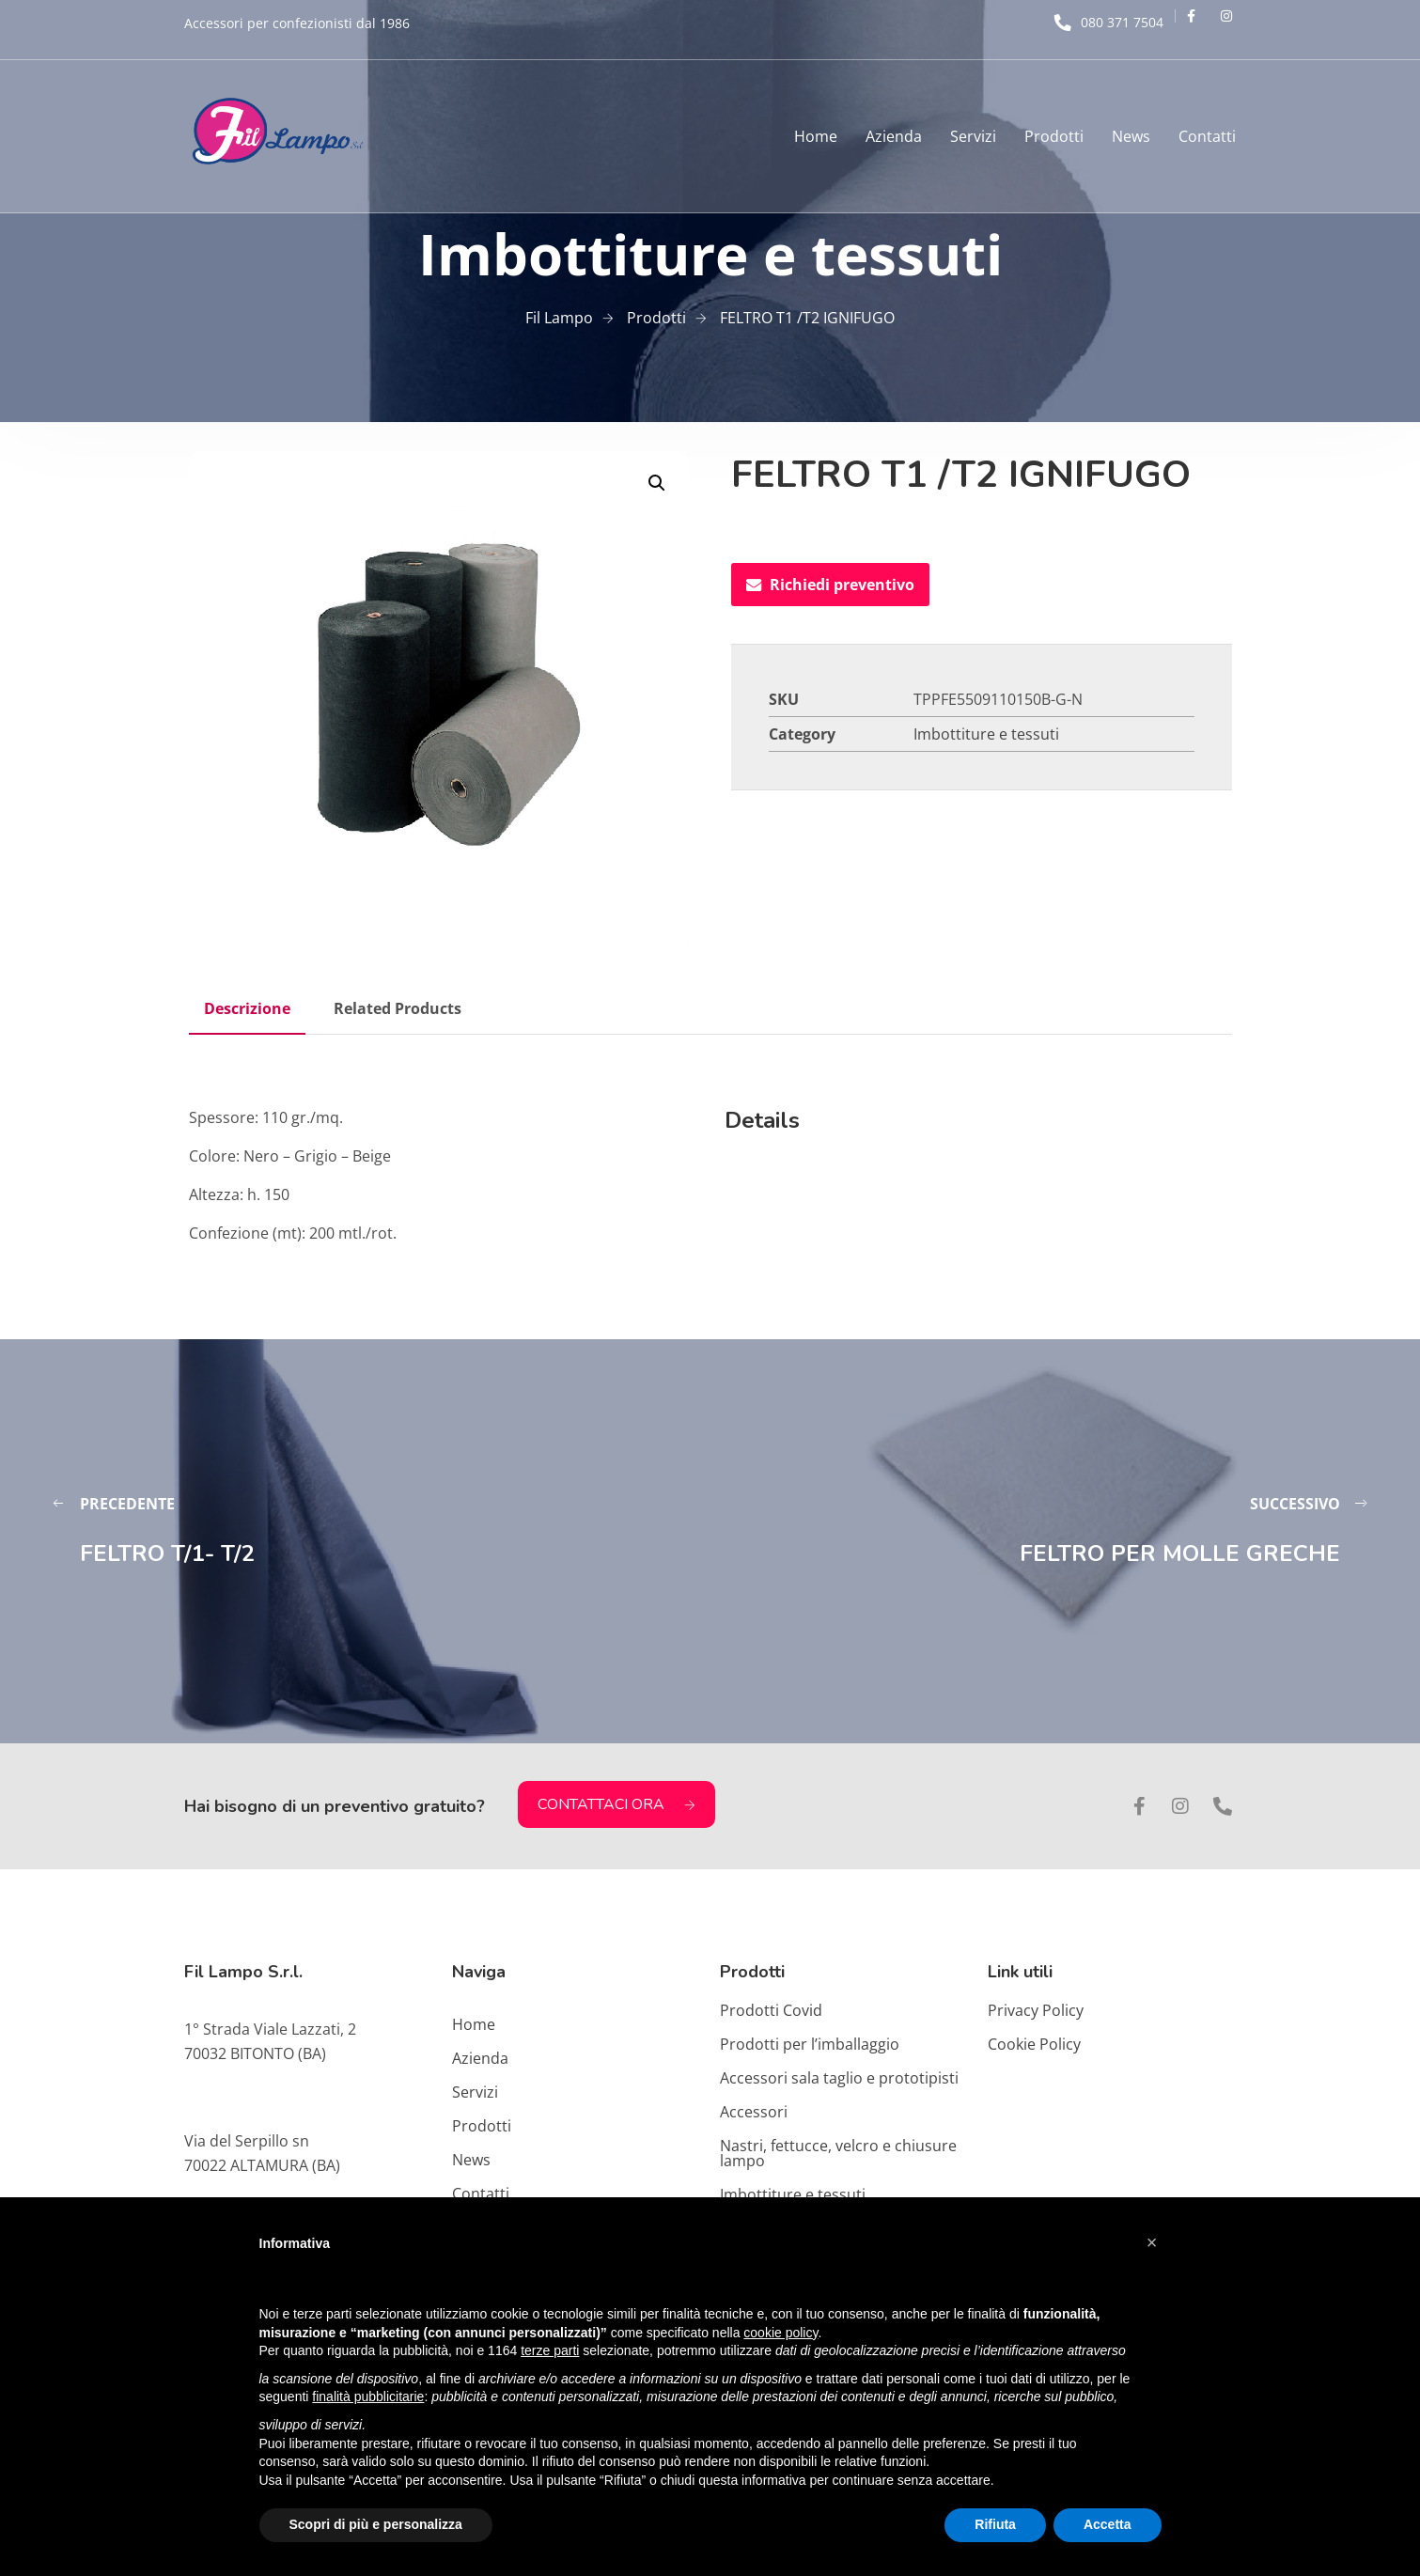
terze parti (550, 2350)
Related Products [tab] (397, 1008)
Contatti (1207, 136)
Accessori (754, 2111)
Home (815, 136)
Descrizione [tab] (247, 1008)
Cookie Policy (1034, 2044)
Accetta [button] (1107, 2524)
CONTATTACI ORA (616, 1804)
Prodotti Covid (771, 2010)
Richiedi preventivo (830, 584)
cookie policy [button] (780, 2332)
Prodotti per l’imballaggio (809, 2044)
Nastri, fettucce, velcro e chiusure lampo (838, 2153)
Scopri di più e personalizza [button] (375, 2524)
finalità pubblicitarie (368, 2396)
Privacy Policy (1036, 2010)
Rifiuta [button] (995, 2524)
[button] (657, 483)
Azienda (894, 136)
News (1131, 136)
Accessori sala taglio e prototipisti (839, 2077)
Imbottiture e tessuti (986, 734)
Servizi (973, 136)
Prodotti (1054, 136)
